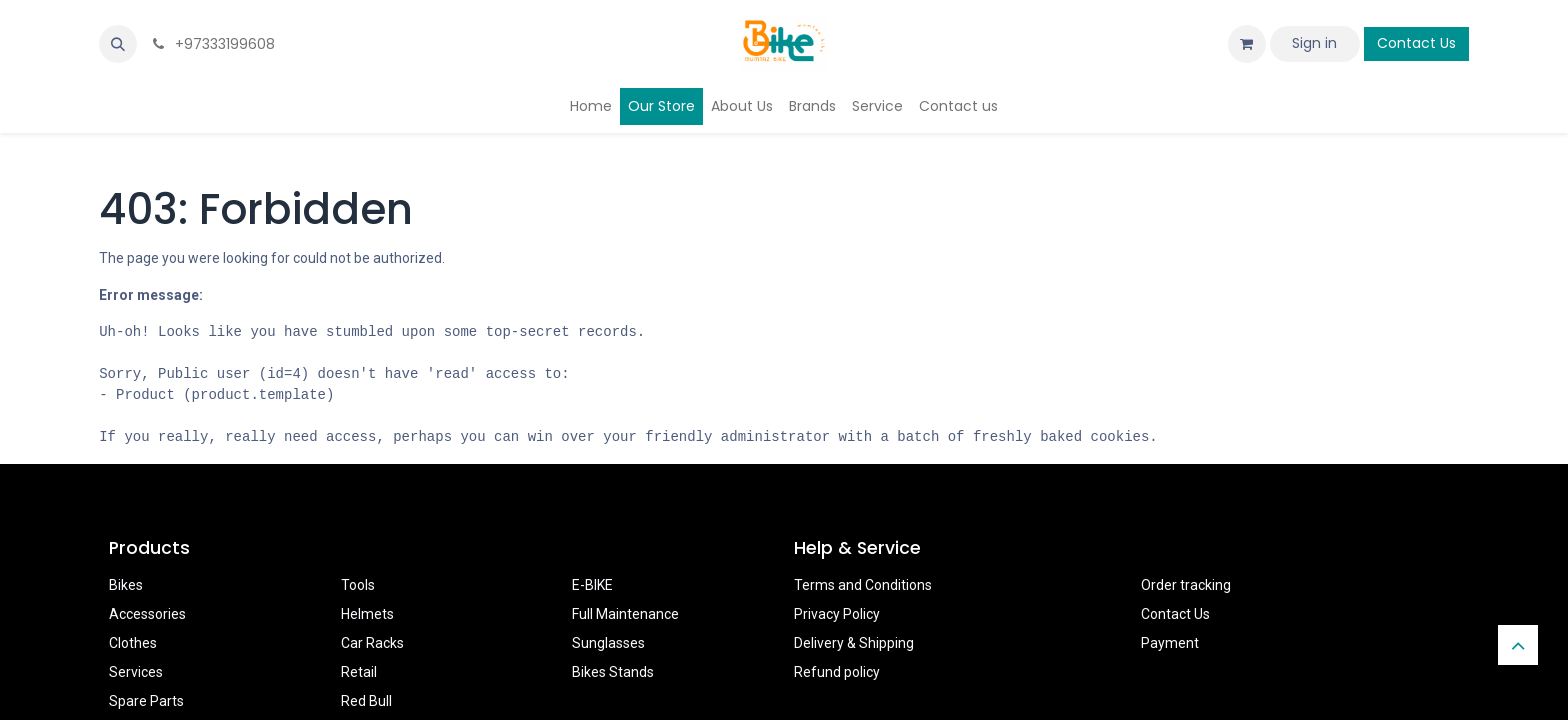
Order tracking (1186, 585)
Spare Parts (146, 701)
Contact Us (1416, 43)
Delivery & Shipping (854, 643)
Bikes (126, 585)
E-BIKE (592, 585)
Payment (1170, 643)
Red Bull (366, 701)
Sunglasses (608, 643)
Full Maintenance (625, 614)
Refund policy (837, 672)
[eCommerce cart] (1247, 44)
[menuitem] (591, 106)
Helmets (367, 614)
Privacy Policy (837, 614)
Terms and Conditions (863, 585)
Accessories (147, 614)
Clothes (133, 643)
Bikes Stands (613, 672)
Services (136, 672)
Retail (359, 672)
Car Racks (372, 643)
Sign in (1314, 43)
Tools (358, 585)
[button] (118, 44)
